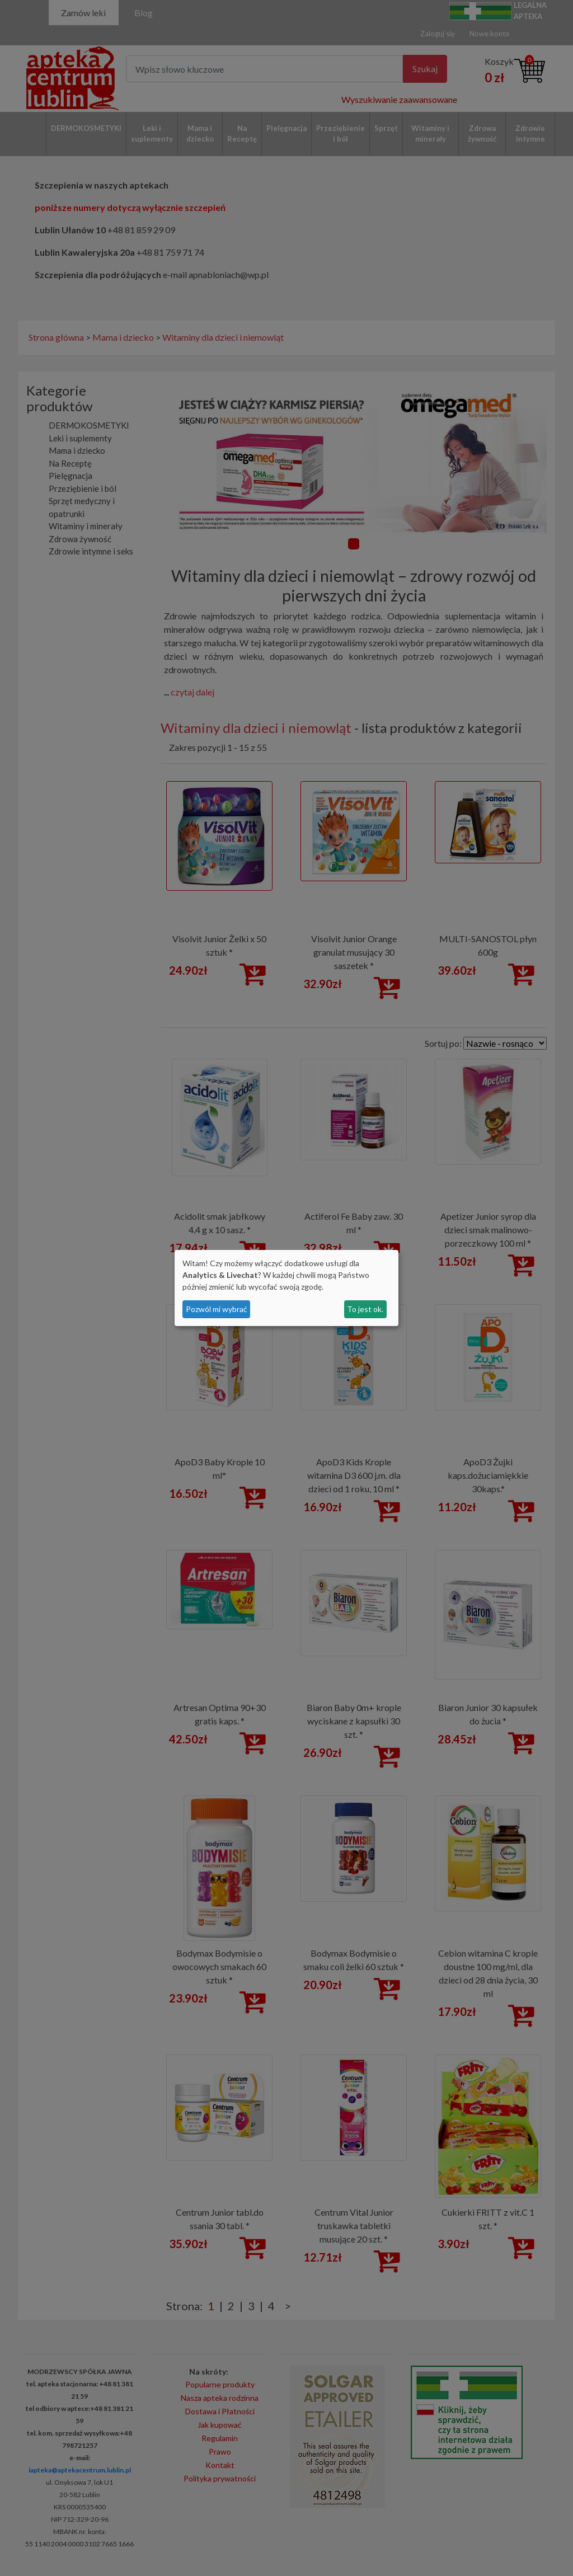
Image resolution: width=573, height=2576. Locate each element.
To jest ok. (365, 1309)
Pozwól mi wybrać (216, 1309)
